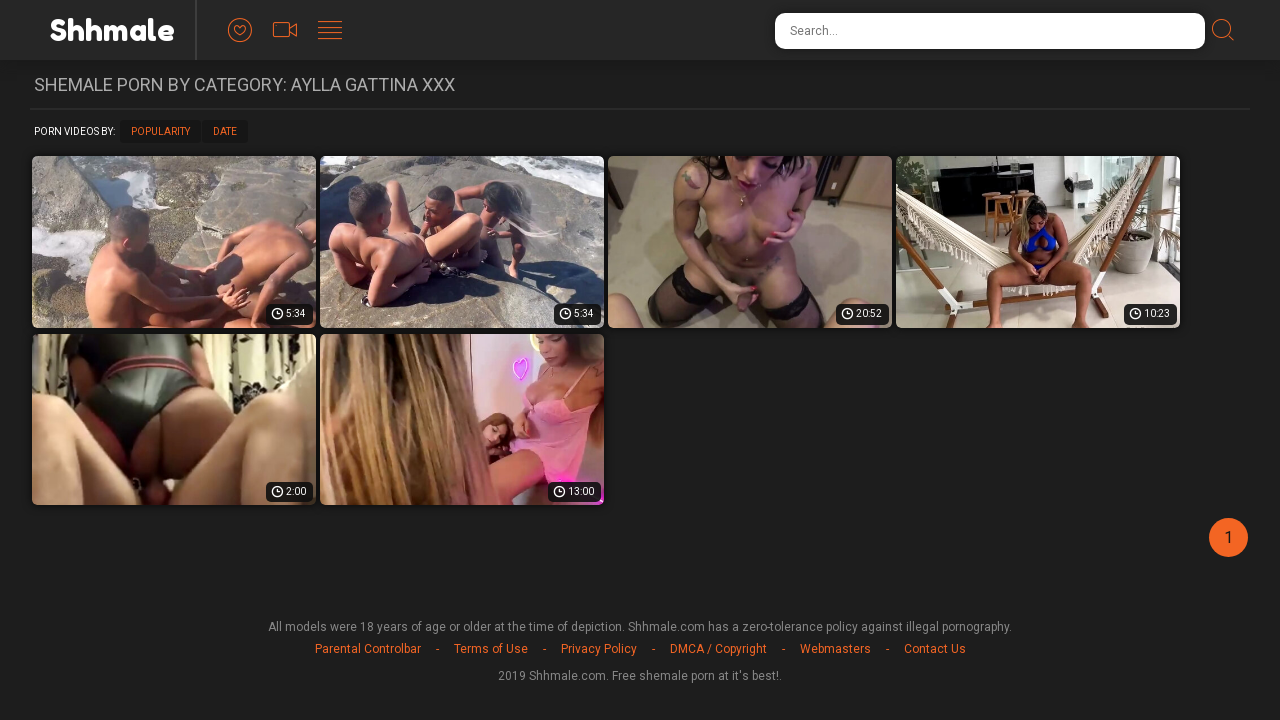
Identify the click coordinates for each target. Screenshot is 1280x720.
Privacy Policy (599, 649)
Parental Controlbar (368, 649)
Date (225, 131)
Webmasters (835, 649)
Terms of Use (491, 649)
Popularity (160, 131)
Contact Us (935, 649)
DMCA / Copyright (718, 649)
